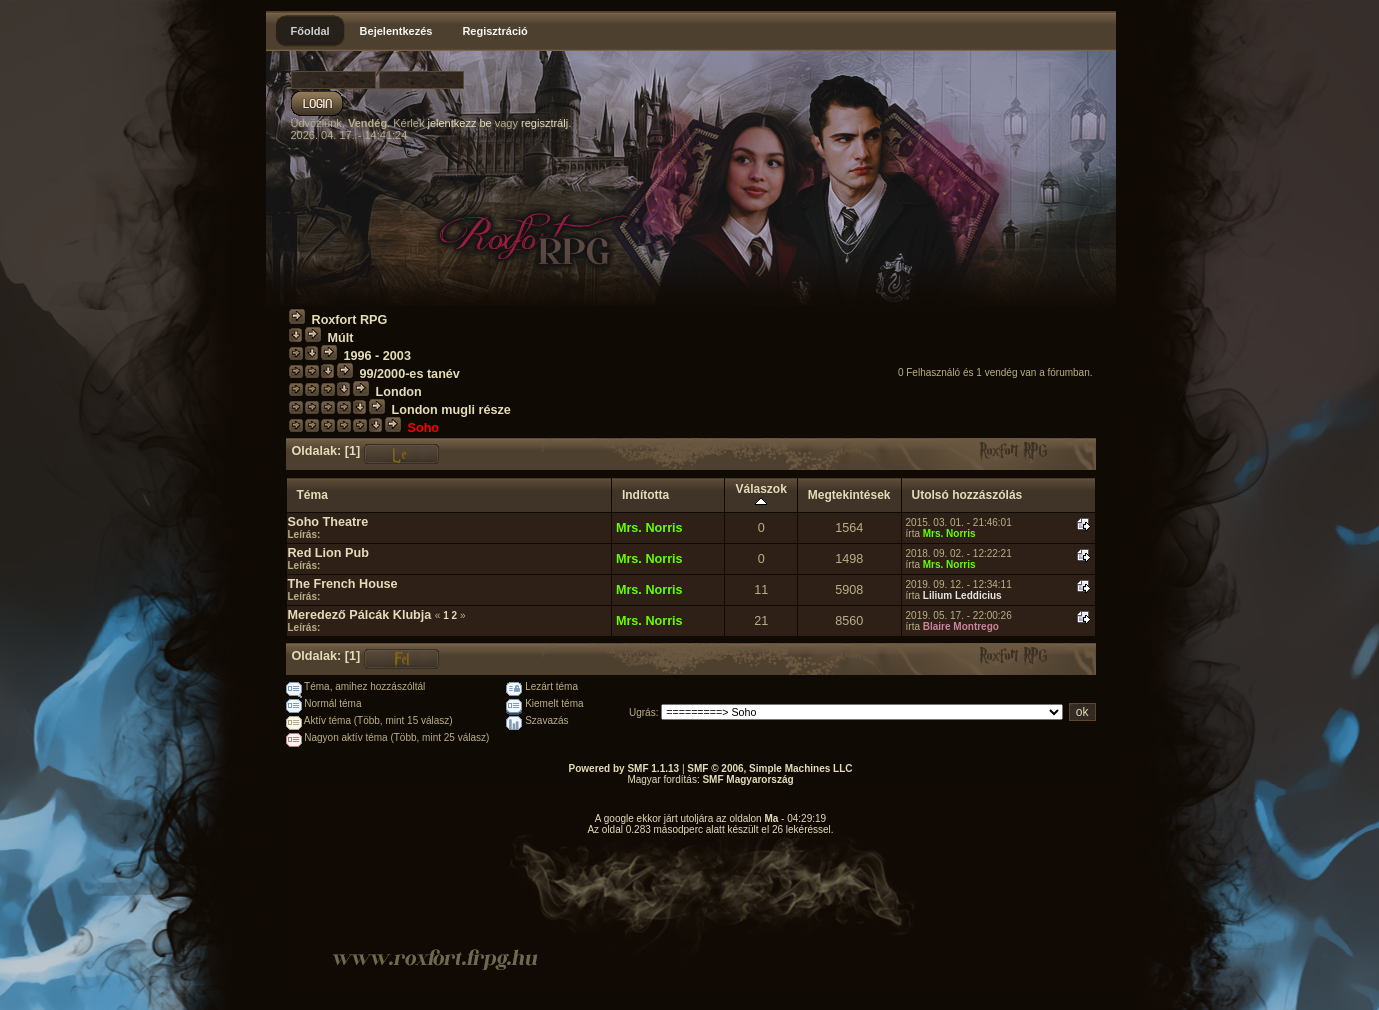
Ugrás (642, 712)
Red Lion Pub (328, 553)
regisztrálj (544, 123)
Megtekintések (849, 495)
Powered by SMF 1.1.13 (624, 768)
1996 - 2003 (377, 356)
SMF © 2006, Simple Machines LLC (769, 768)
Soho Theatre (328, 522)
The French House (343, 584)
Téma (312, 495)
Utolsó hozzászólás (967, 495)
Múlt (341, 338)
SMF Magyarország (747, 779)
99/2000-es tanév (410, 374)
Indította (645, 495)
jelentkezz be (459, 123)
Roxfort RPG (350, 320)
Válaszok (760, 495)
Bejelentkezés (396, 31)
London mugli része (451, 410)
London (399, 392)
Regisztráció (494, 31)
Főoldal (310, 31)
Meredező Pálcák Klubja (360, 615)
